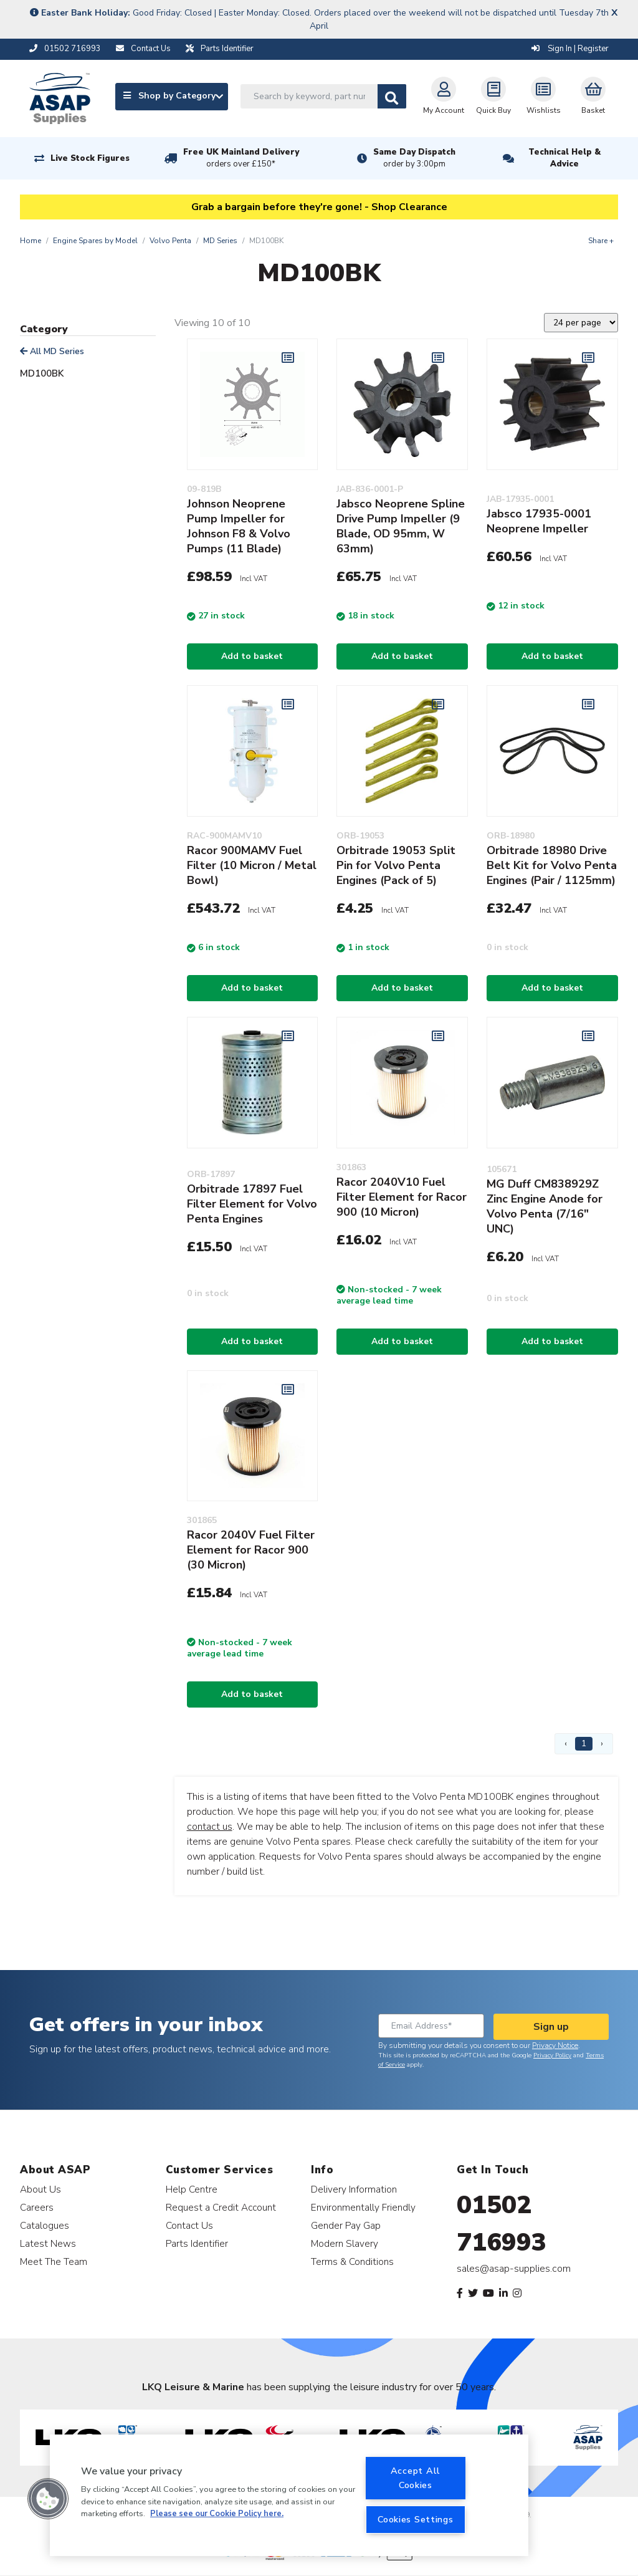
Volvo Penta (170, 241)
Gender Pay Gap (346, 2225)
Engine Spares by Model (95, 241)
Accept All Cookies (415, 2477)
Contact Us (189, 2225)
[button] (48, 2499)
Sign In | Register (570, 48)
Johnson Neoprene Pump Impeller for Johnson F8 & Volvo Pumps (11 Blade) (238, 526)
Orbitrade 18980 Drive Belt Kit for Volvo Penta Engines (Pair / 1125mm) (552, 865)
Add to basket (252, 656)
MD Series (220, 241)
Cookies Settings (416, 2519)
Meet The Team (53, 2261)
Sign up (551, 2027)
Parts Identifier (197, 2243)
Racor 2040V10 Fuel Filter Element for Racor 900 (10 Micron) (401, 1197)
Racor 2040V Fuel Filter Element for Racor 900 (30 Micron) (251, 1549)
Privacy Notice (555, 2045)
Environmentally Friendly (363, 2207)
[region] (289, 2495)
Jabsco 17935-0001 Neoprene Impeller (539, 521)
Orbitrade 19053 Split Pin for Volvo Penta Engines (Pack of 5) (395, 865)
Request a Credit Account (221, 2207)
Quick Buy (493, 96)
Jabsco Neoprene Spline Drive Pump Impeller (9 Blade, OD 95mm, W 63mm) (400, 526)
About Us (40, 2189)
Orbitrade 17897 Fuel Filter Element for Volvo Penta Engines (252, 1203)
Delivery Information (354, 2189)
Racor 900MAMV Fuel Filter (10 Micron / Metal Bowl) (252, 865)
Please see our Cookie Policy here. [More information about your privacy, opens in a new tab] (216, 2513)
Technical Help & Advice (564, 158)
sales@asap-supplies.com (514, 2269)
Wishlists (543, 96)
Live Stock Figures (90, 158)
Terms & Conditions (352, 2261)
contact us (209, 1826)
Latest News (48, 2243)
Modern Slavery (344, 2243)
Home (30, 241)
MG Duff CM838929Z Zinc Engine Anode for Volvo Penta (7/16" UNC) (544, 1206)
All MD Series (52, 351)
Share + (601, 241)
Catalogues (44, 2225)
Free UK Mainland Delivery (241, 158)
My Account (443, 96)
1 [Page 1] (583, 1743)
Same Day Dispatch (414, 158)
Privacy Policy (552, 2055)
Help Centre (191, 2189)
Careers (37, 2207)
